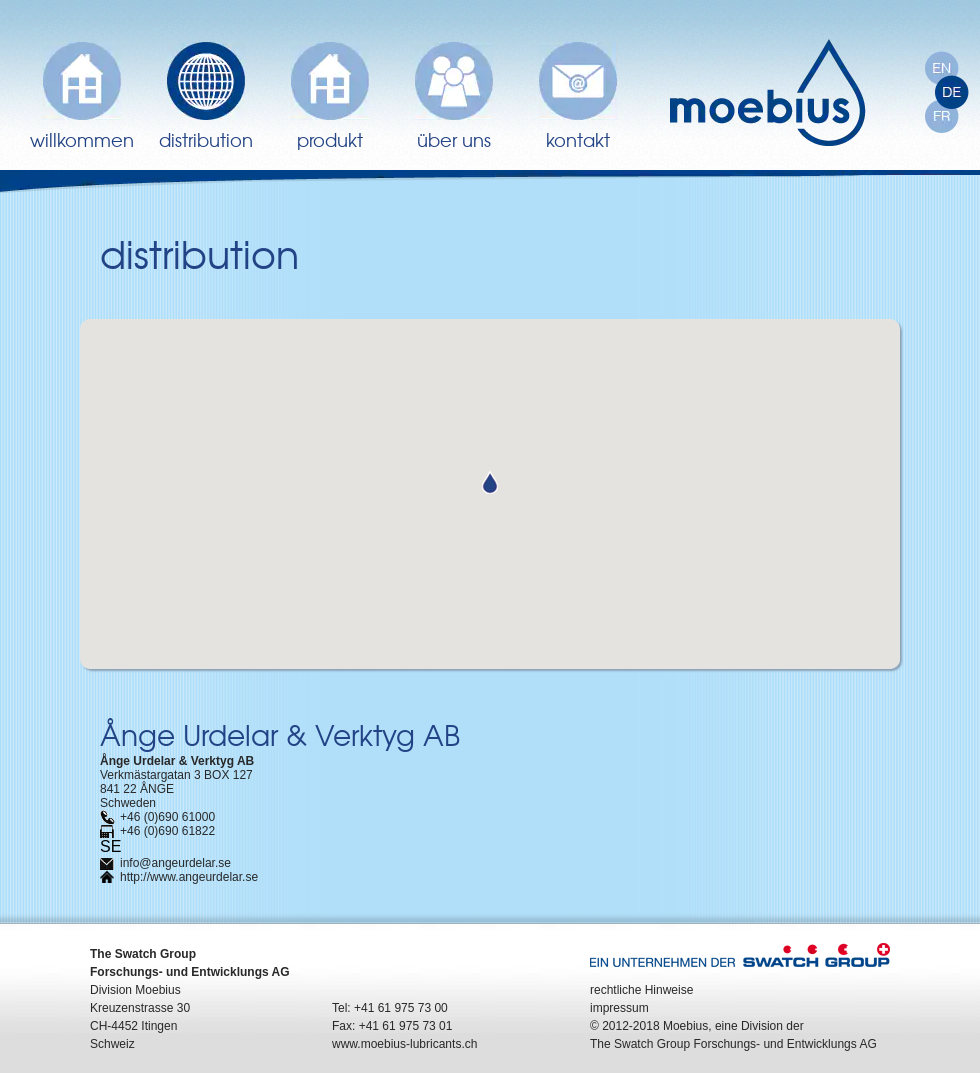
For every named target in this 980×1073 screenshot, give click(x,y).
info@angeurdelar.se (175, 863)
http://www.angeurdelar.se (189, 877)
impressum (619, 1008)
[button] (490, 482)
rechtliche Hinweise (641, 990)
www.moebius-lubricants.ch (404, 1044)
